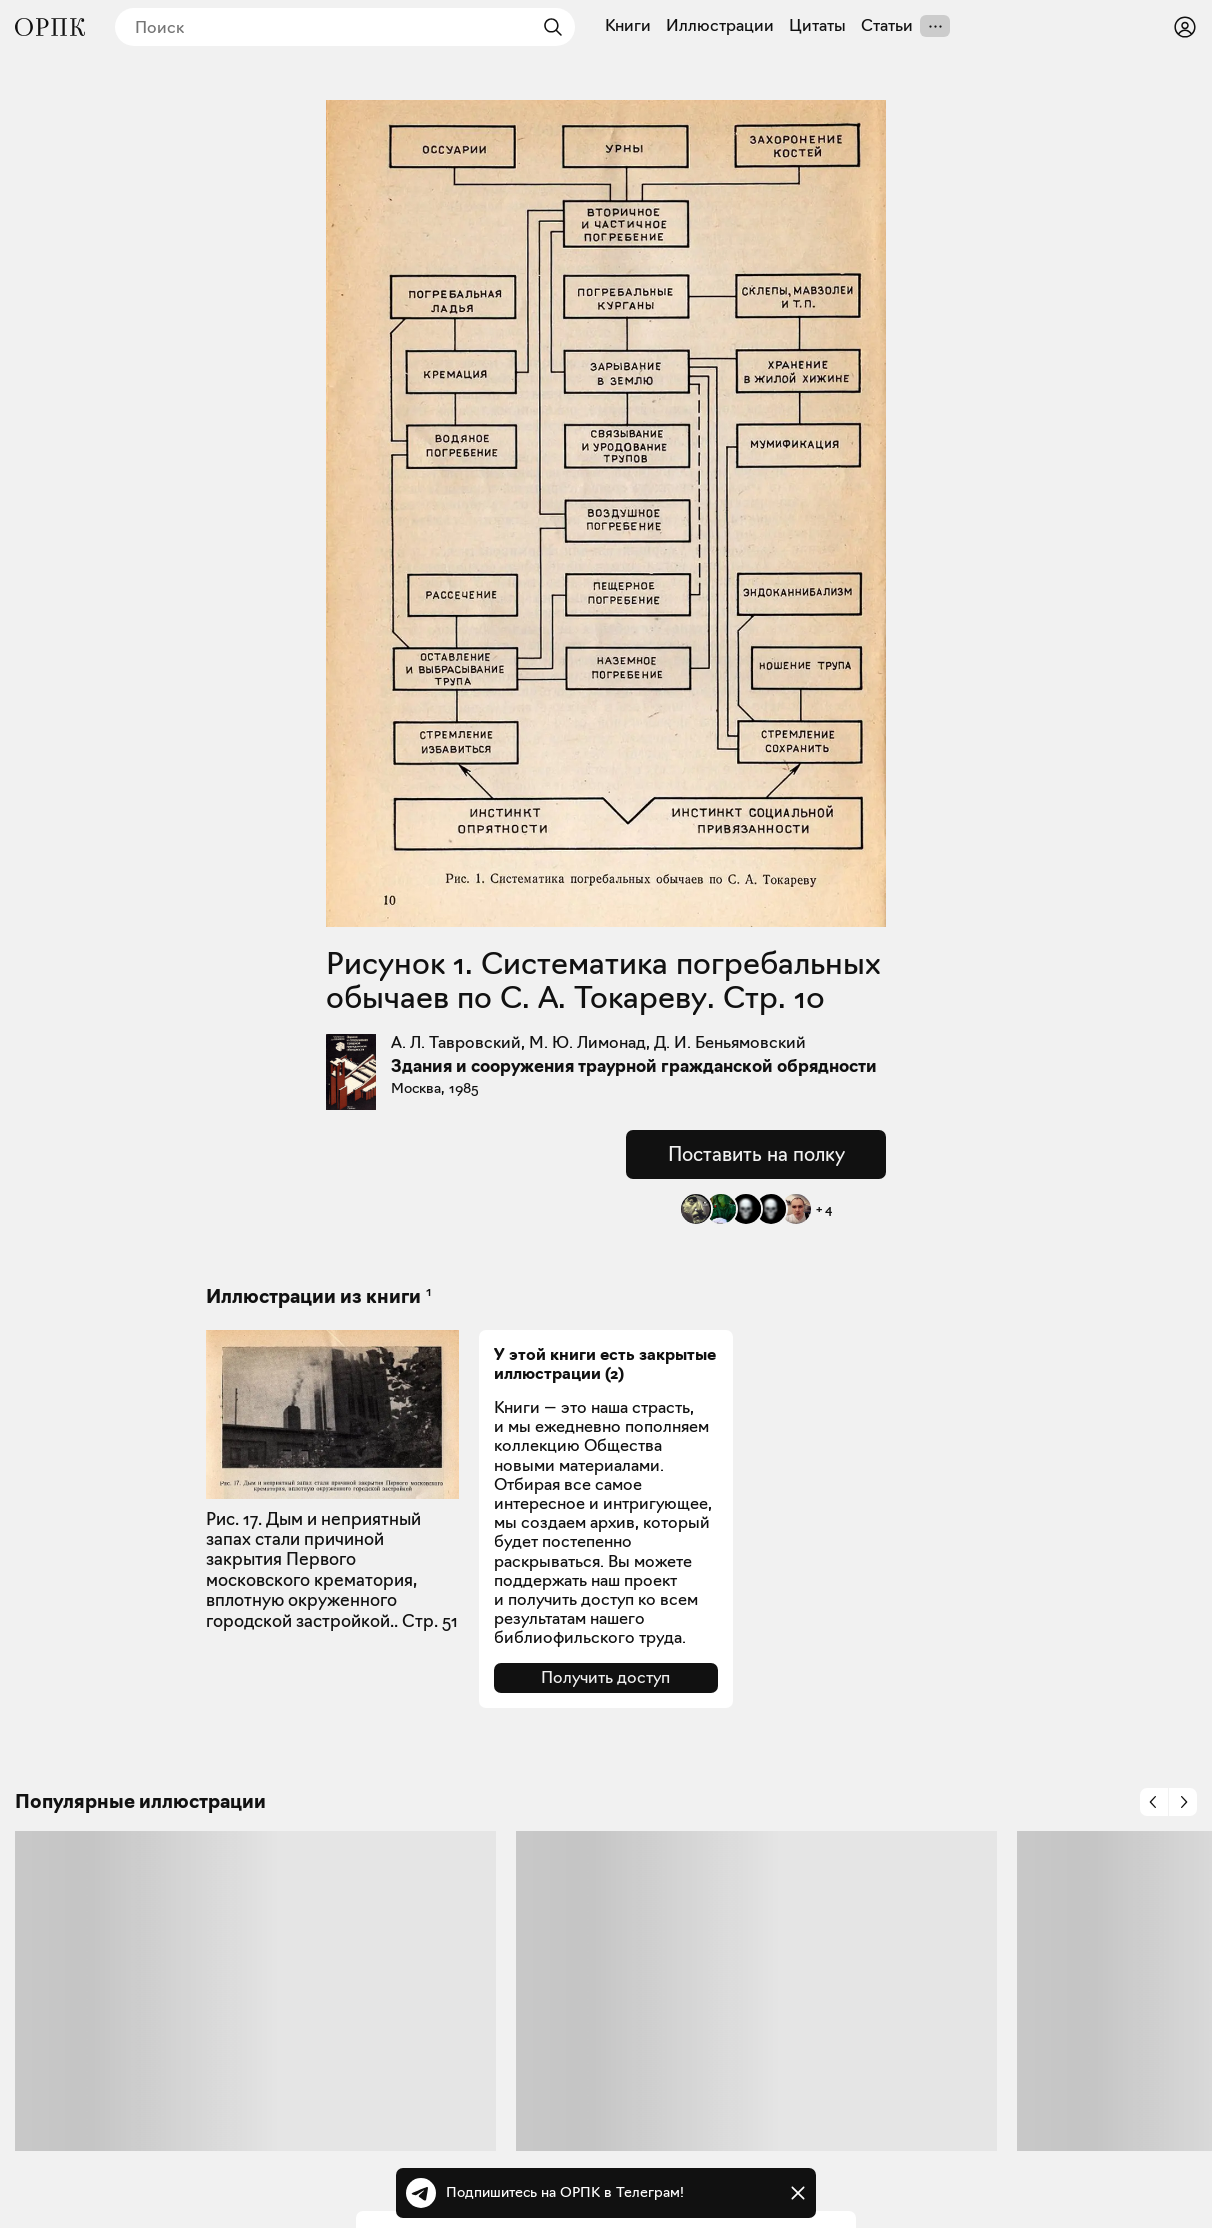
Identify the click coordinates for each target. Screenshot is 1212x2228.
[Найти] (548, 27)
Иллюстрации (720, 26)
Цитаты (817, 26)
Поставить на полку (756, 1154)
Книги (628, 26)
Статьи (887, 26)
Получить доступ (605, 1677)
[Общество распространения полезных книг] (50, 27)
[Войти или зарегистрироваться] (1185, 27)
